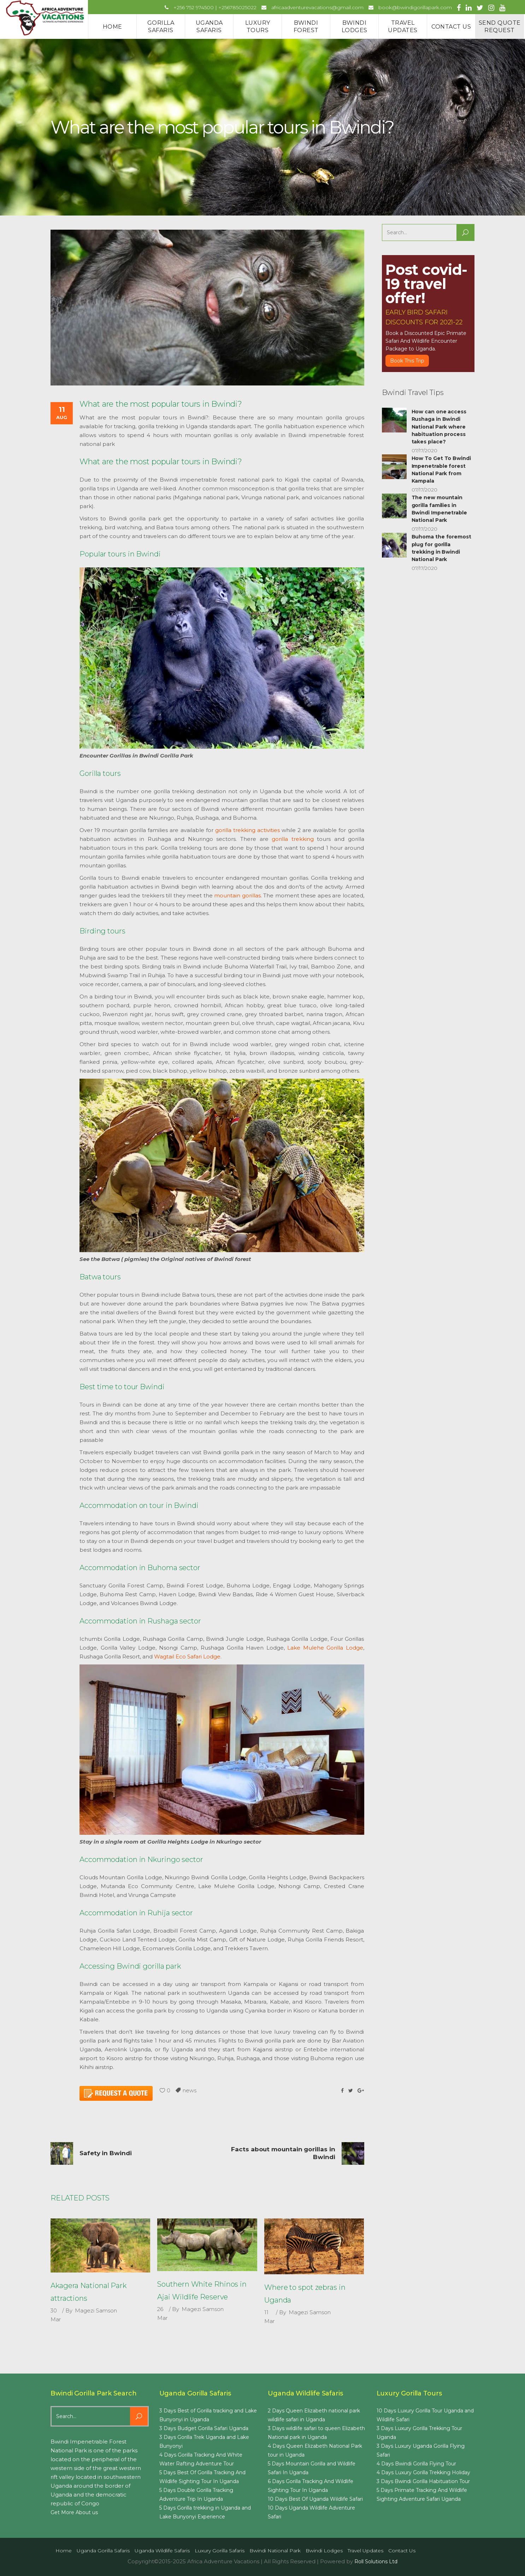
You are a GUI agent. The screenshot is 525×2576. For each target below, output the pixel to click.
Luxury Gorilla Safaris (219, 2550)
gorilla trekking (293, 839)
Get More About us (74, 2512)
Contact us (401, 2550)
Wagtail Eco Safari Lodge (187, 1656)
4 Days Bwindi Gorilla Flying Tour (416, 2463)
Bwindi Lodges (324, 2550)
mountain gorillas (237, 895)
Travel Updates (365, 2550)
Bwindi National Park (275, 2550)
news (189, 2090)
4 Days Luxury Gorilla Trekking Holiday (423, 2472)
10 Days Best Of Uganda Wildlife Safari (315, 2499)
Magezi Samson (96, 2310)
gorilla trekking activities (247, 830)
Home (63, 2550)
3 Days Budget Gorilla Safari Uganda (203, 2428)
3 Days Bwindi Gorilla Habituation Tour (423, 2481)
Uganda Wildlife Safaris (162, 2550)
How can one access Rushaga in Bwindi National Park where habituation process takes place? (439, 426)
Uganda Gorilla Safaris (103, 2550)
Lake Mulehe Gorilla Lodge (325, 1647)
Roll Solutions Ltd (375, 2561)
